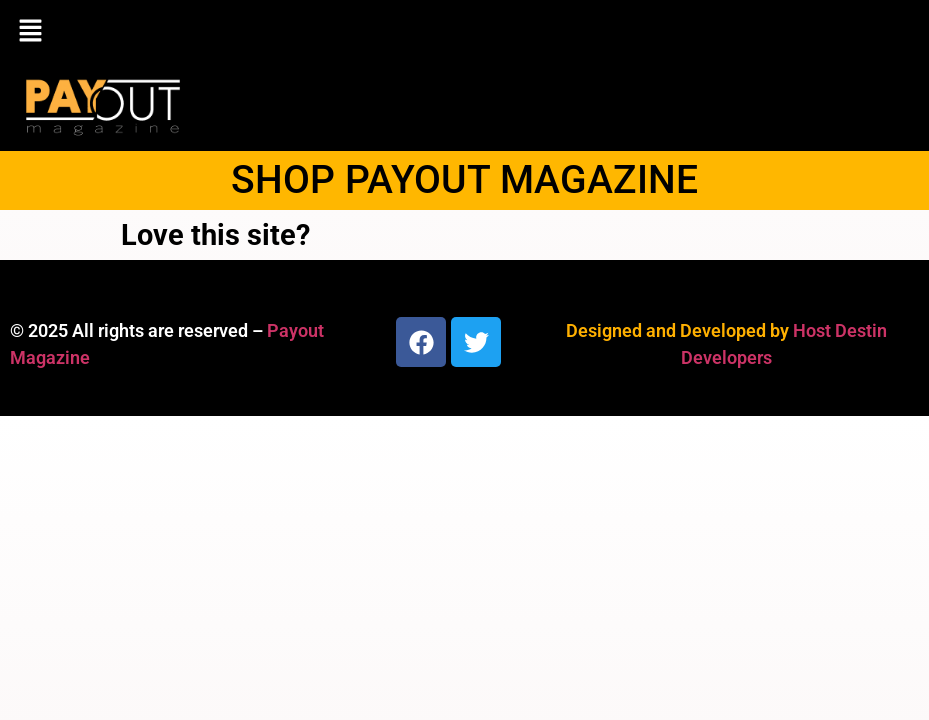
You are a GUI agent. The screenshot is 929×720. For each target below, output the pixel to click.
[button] (464, 32)
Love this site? (215, 235)
